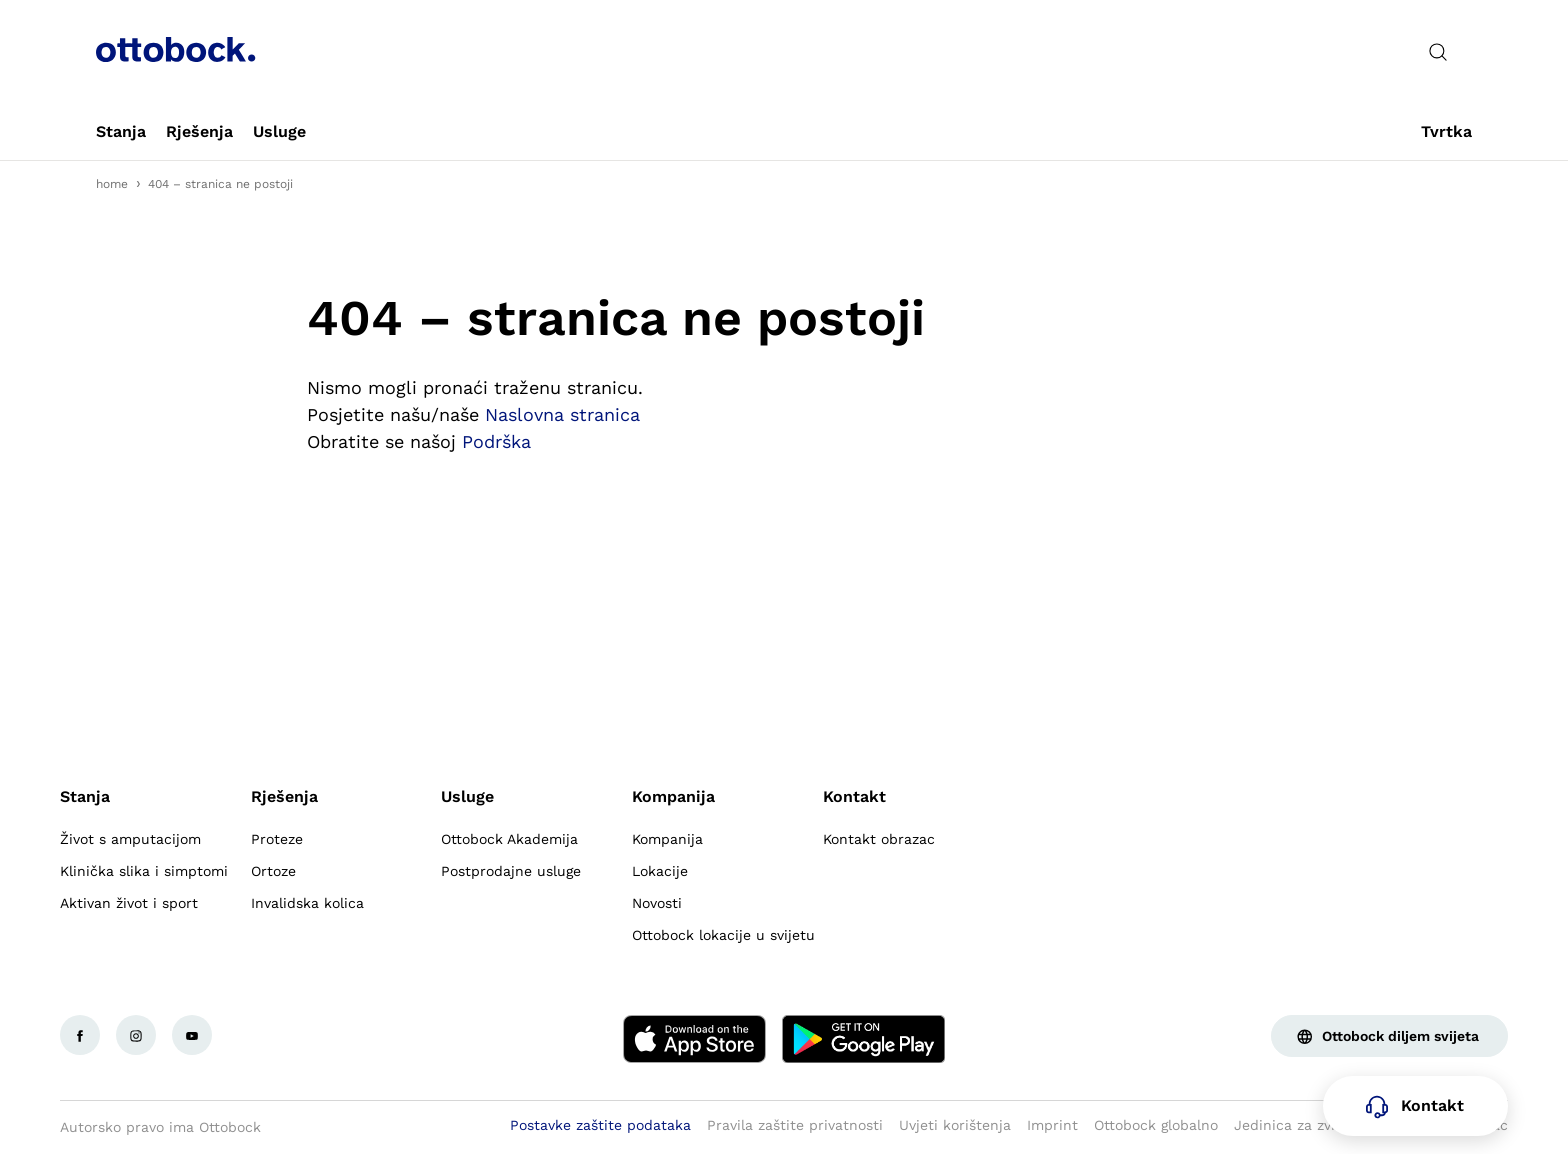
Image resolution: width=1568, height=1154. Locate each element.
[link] (121, 132)
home (112, 184)
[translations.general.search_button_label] (1438, 52)
